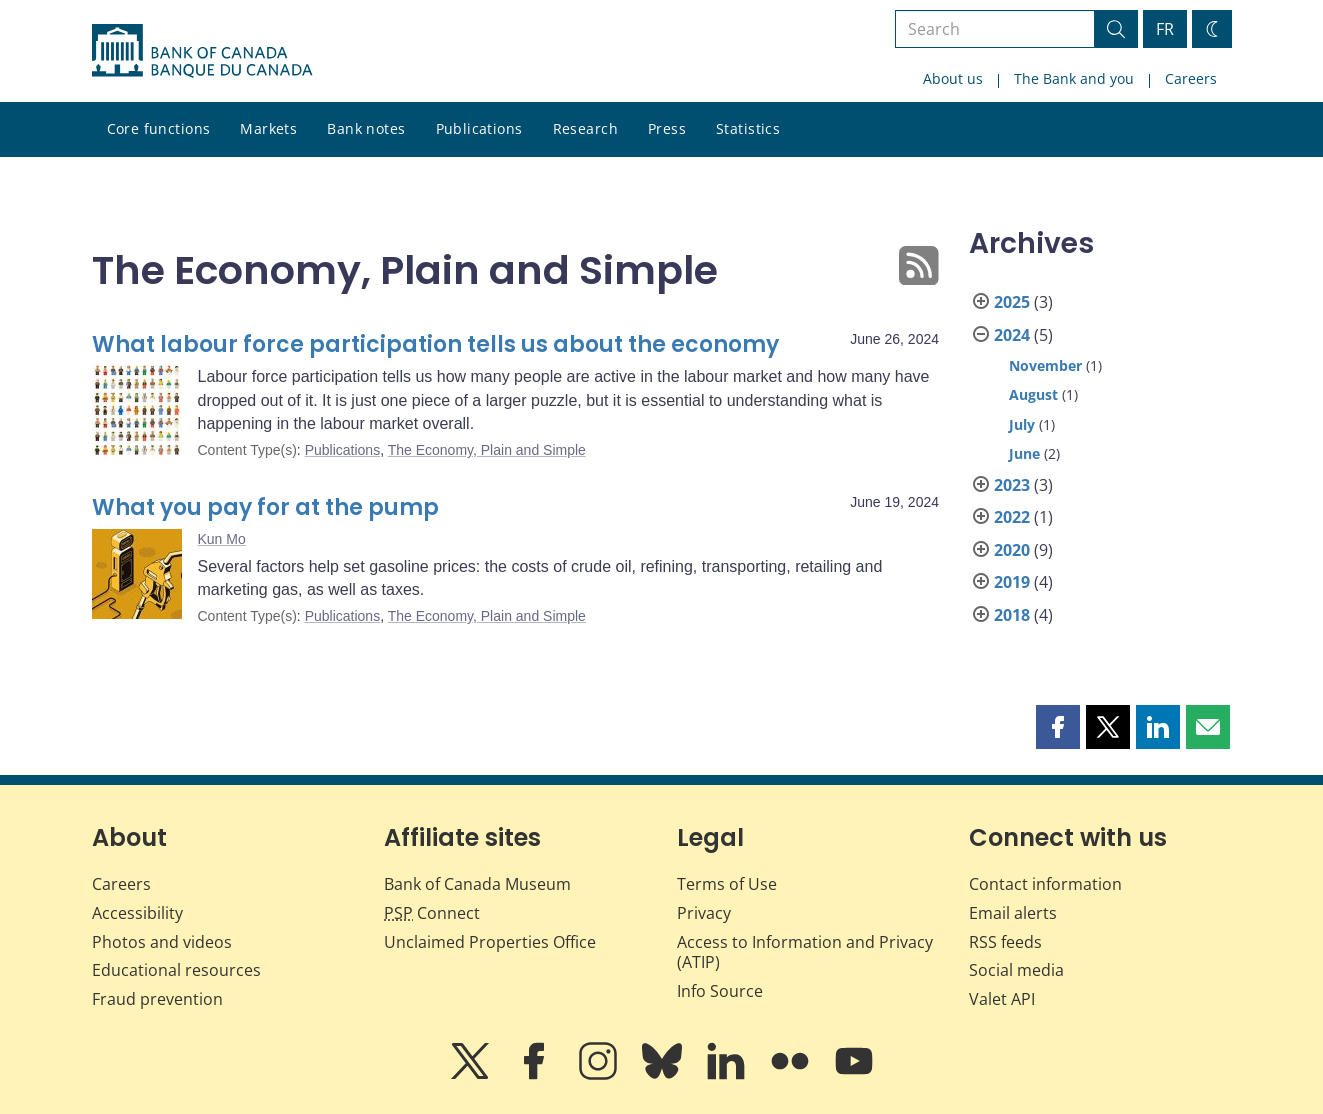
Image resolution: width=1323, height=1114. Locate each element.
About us (953, 78)
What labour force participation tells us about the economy (435, 344)
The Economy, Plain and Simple (487, 450)
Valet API (1002, 999)
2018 (1012, 615)
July (1022, 424)
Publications (479, 128)
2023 (1012, 485)
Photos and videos (162, 942)
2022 (1012, 517)
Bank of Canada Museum (477, 884)
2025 (1012, 302)
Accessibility (137, 913)
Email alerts (1013, 913)
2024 (1012, 335)
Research (585, 128)
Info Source (720, 991)
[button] (1058, 727)
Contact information (1045, 884)
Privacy (704, 913)
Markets (268, 128)
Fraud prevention (157, 999)
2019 (1012, 582)
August (1033, 394)
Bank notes (366, 128)
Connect (432, 913)
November (1045, 365)
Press (667, 128)
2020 (1012, 550)
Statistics (748, 128)
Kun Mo (222, 539)
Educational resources (176, 970)
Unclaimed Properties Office (490, 942)
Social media (1016, 970)
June (1024, 453)
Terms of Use (727, 884)
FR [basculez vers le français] (1165, 29)
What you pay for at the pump (265, 507)
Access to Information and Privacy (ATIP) (805, 952)
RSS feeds (1005, 942)
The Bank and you (1074, 78)
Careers (1191, 78)
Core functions (159, 128)
